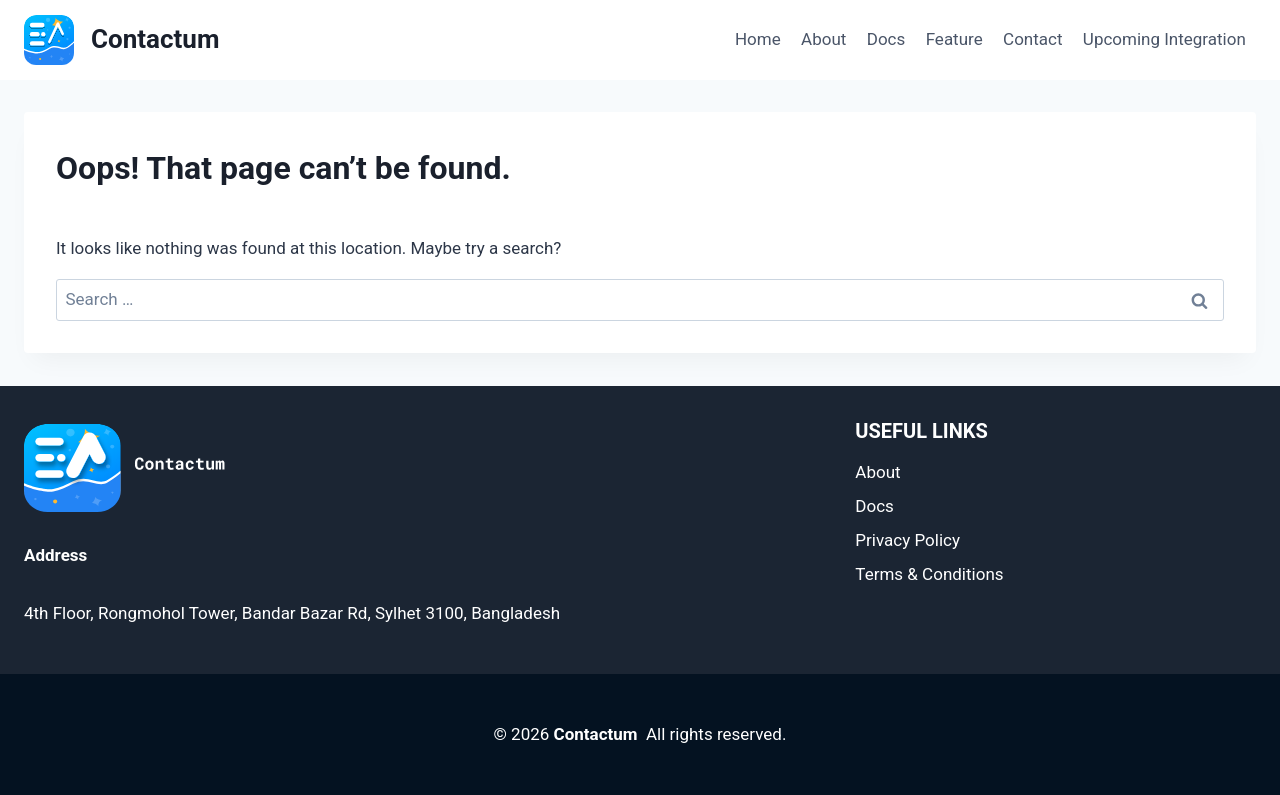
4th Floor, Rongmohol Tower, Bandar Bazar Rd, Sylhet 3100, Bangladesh (292, 613)
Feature (954, 39)
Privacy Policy (907, 540)
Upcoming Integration (1164, 39)
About (823, 39)
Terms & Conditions (929, 574)
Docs (886, 39)
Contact (1032, 39)
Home (758, 39)
